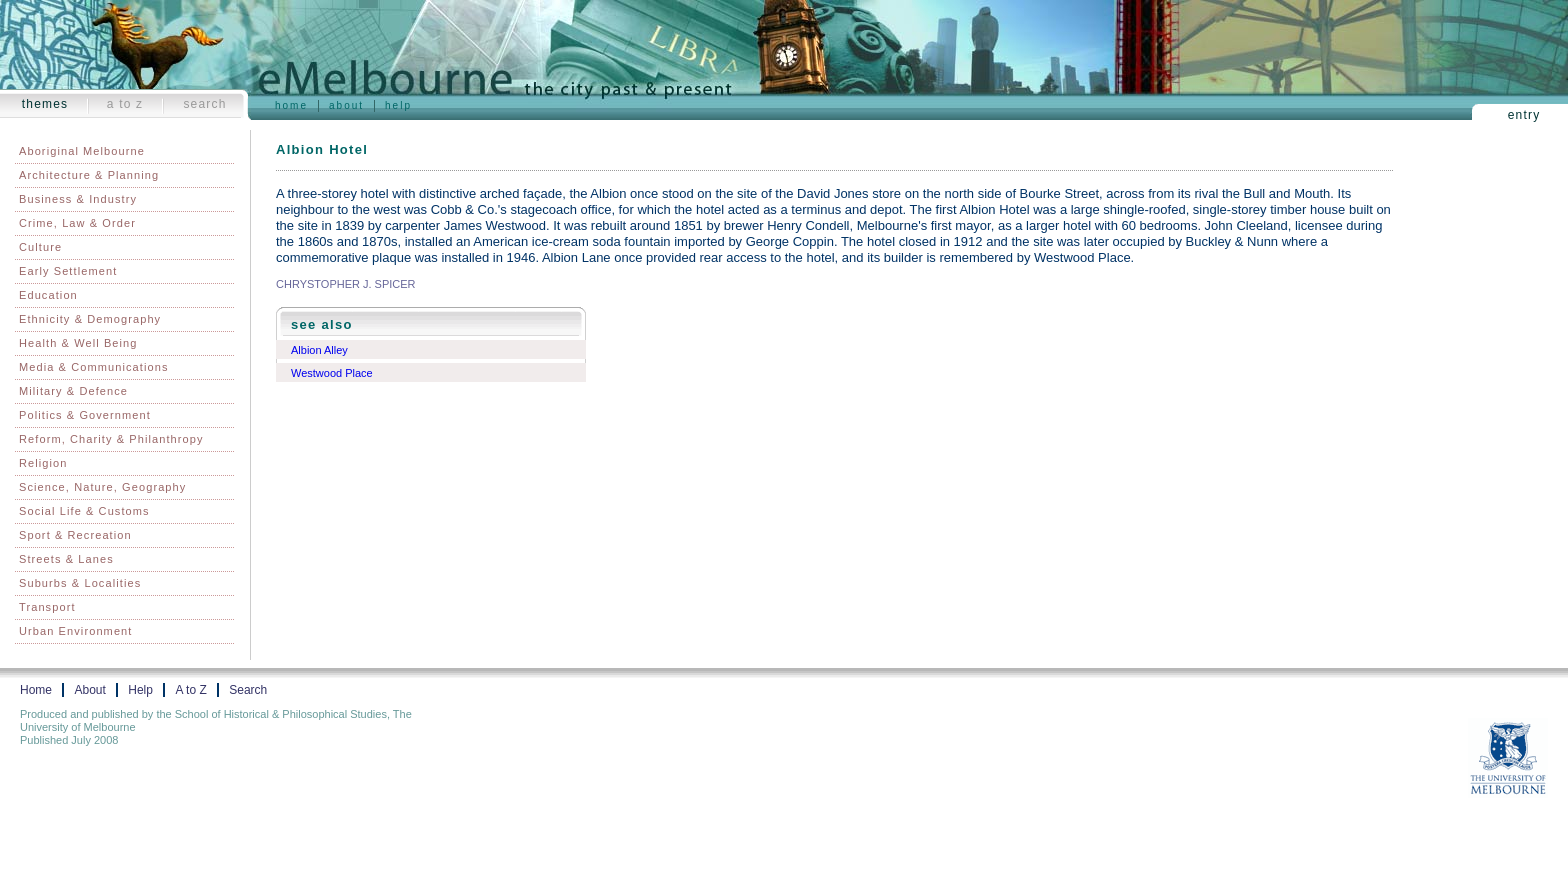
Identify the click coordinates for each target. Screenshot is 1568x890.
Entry (1524, 115)
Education (48, 295)
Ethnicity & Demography (90, 319)
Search (204, 104)
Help (398, 105)
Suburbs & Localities (80, 583)
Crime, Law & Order (77, 223)
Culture (40, 247)
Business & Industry (78, 199)
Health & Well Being (78, 343)
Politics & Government (85, 415)
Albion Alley (319, 350)
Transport (47, 607)
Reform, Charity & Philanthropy (111, 439)
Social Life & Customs (84, 511)
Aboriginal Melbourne (82, 151)
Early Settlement (68, 271)
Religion (43, 463)
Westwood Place (332, 373)
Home (291, 105)
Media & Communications (94, 367)
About (346, 105)
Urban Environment (75, 631)
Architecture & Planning (89, 175)
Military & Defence (73, 391)
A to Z (125, 104)
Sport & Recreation (75, 535)
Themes (45, 104)
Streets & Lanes (66, 559)
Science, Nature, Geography (102, 487)
